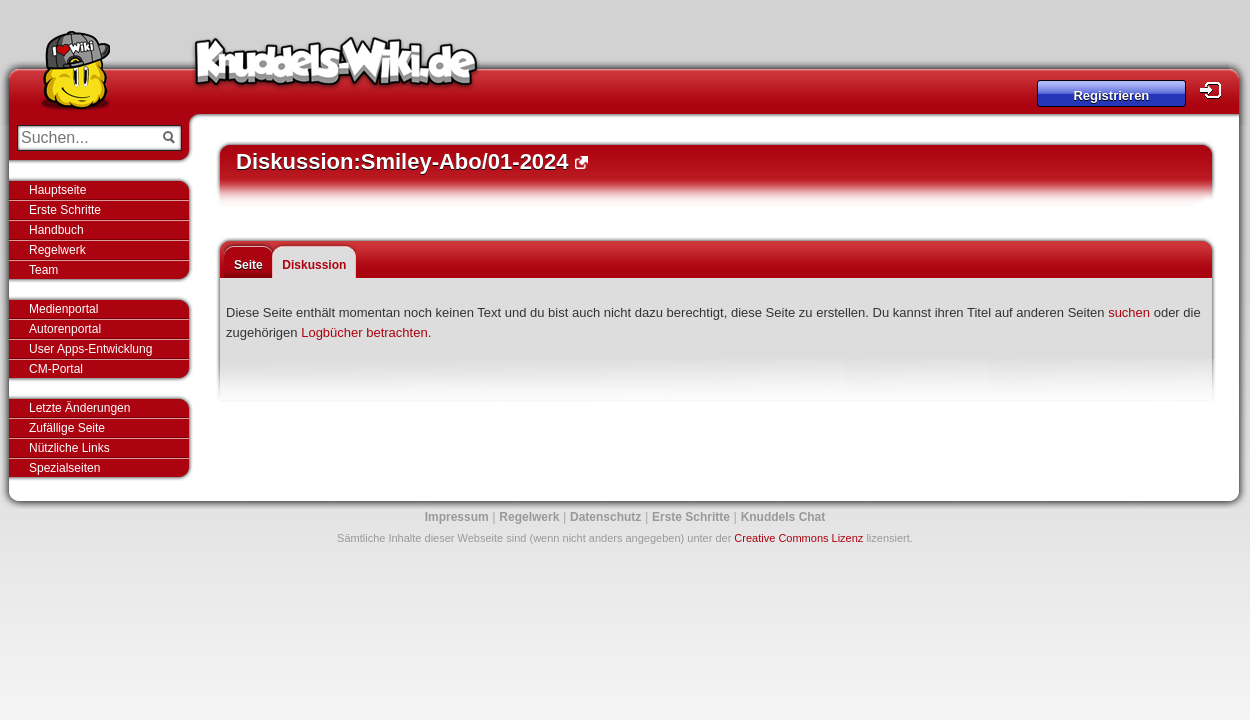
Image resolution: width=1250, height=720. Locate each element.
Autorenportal (65, 329)
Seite (248, 265)
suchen (1129, 312)
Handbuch (56, 230)
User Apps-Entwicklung (90, 349)
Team (43, 270)
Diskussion (314, 265)
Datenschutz (605, 517)
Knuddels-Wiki (336, 68)
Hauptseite (57, 190)
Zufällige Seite (67, 428)
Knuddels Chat (783, 517)
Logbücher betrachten (364, 332)
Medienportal (63, 309)
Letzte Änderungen (79, 408)
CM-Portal (56, 369)
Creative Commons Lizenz (798, 538)
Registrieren (1111, 95)
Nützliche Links (69, 448)
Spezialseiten (64, 468)
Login (1216, 90)
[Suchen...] (85, 138)
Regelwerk (57, 250)
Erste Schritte (65, 210)
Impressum (457, 517)
